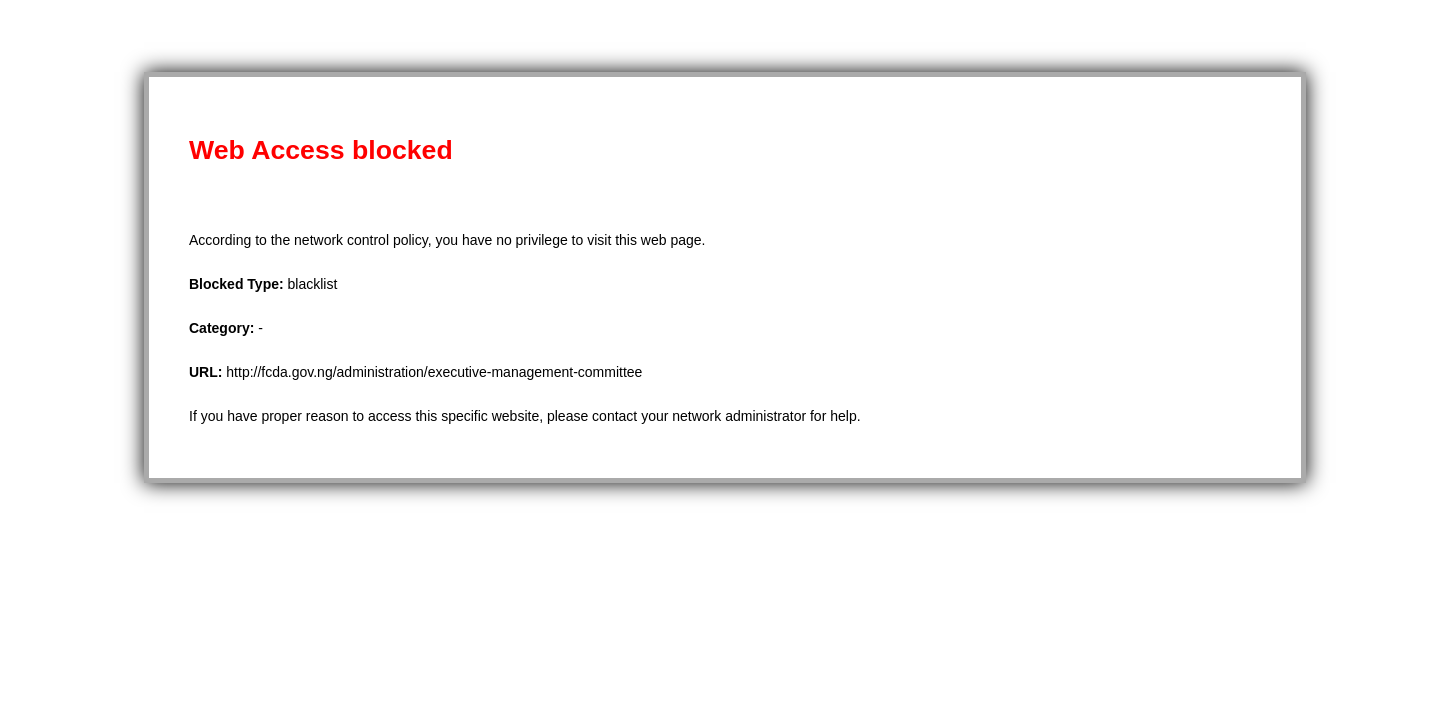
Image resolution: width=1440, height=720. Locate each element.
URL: (207, 372)
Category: (223, 328)
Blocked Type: (238, 284)
